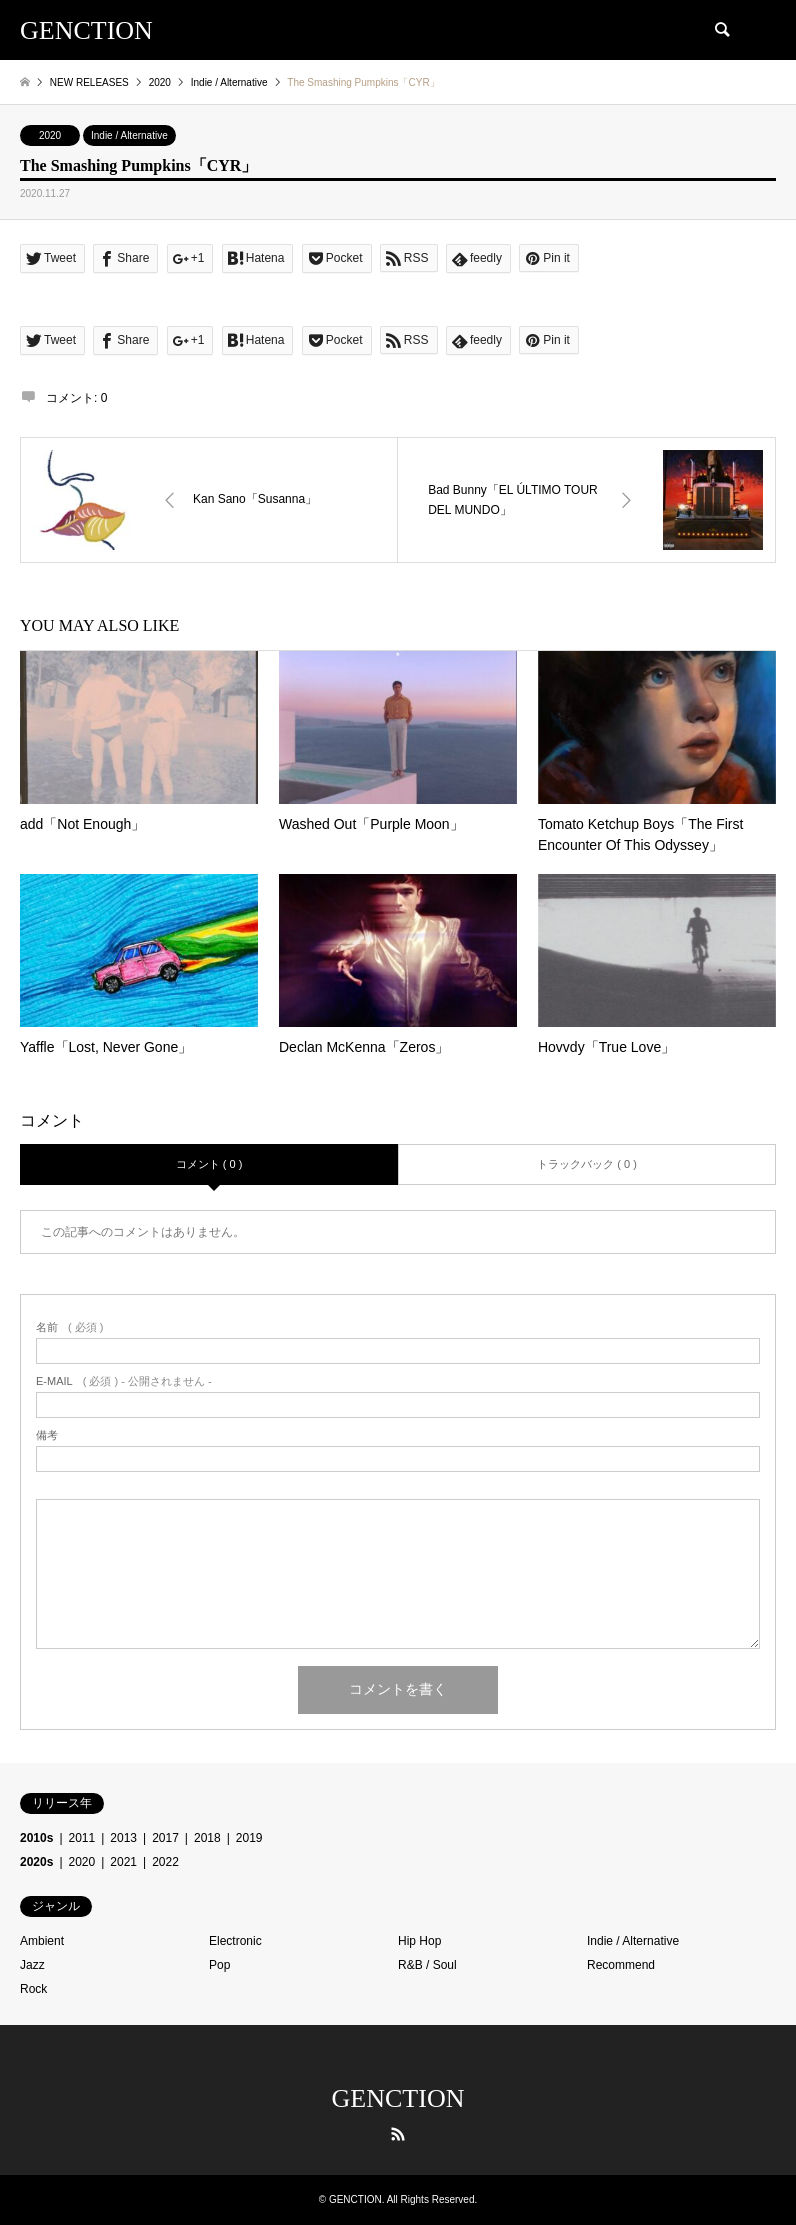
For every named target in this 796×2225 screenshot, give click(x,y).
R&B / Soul (427, 1965)
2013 (123, 1838)
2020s (36, 1862)
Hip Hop (419, 1941)
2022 (165, 1862)
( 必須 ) (69, 1327)
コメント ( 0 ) (209, 1164)
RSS (398, 2134)
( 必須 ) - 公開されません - (124, 1381)
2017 (165, 1838)
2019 (249, 1838)
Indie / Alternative (129, 135)
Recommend (621, 1965)
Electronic (235, 1941)
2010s (36, 1838)
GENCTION (398, 2098)
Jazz (32, 1965)
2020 (50, 135)
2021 (123, 1862)
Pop (219, 1965)
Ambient (42, 1941)
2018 (207, 1838)
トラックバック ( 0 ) (587, 1164)
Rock (33, 1989)
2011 (82, 1838)
